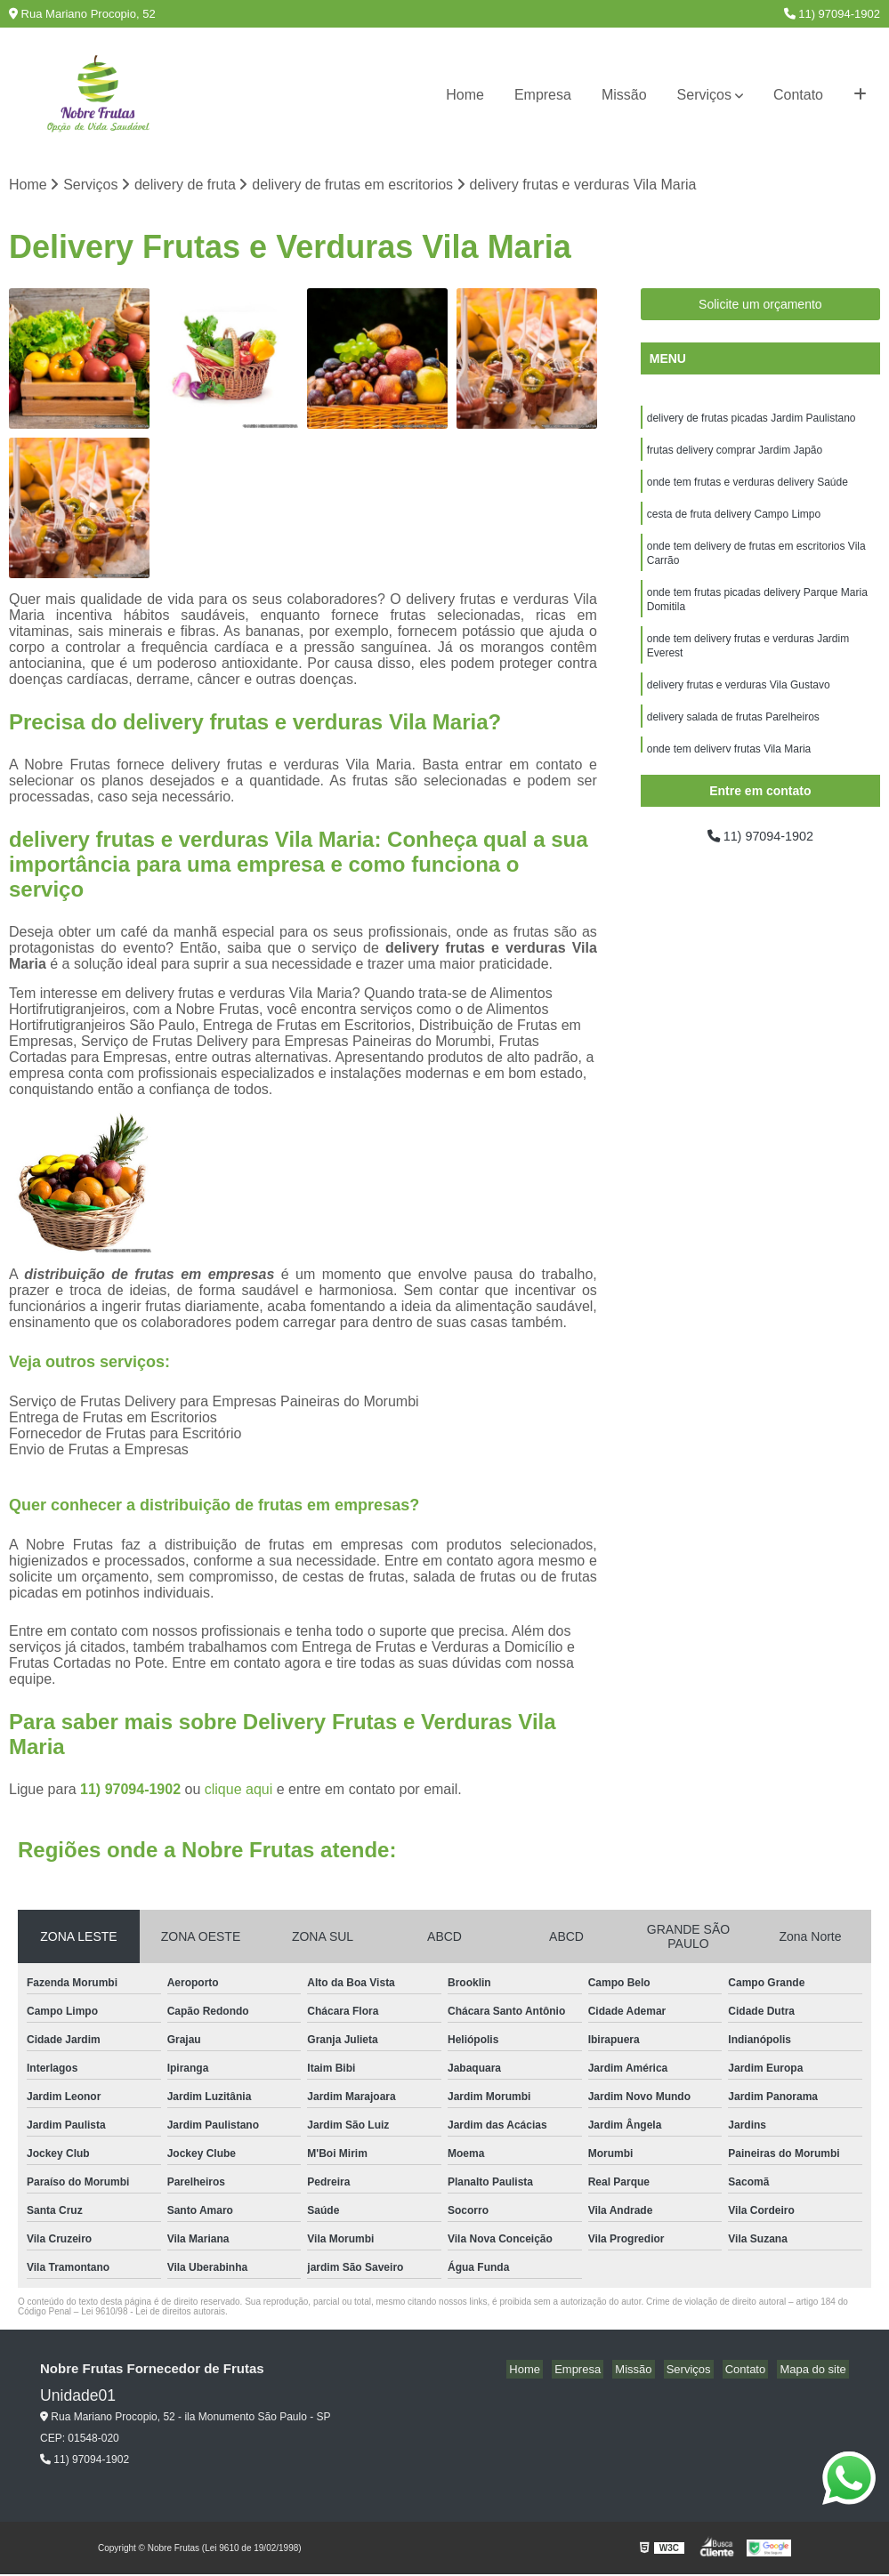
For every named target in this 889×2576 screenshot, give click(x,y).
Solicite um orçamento (760, 306)
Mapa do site (815, 2370)
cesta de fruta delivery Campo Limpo (733, 522)
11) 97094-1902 (832, 13)
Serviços (704, 94)
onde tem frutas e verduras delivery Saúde (747, 488)
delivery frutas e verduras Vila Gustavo (738, 705)
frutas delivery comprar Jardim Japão (734, 454)
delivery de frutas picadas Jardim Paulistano (751, 421)
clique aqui (239, 1790)
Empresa (542, 94)
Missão (624, 94)
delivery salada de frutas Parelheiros (733, 739)
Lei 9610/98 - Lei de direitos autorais (153, 2312)
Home (465, 94)
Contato (798, 94)
